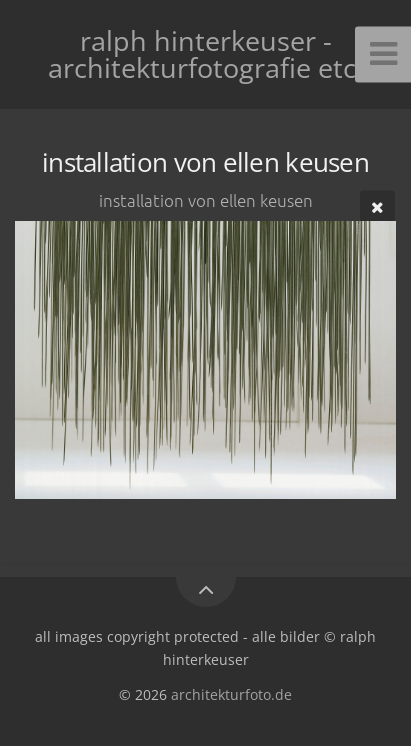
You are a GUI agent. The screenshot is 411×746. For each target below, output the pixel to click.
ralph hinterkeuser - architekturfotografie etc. (205, 54)
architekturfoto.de (231, 694)
